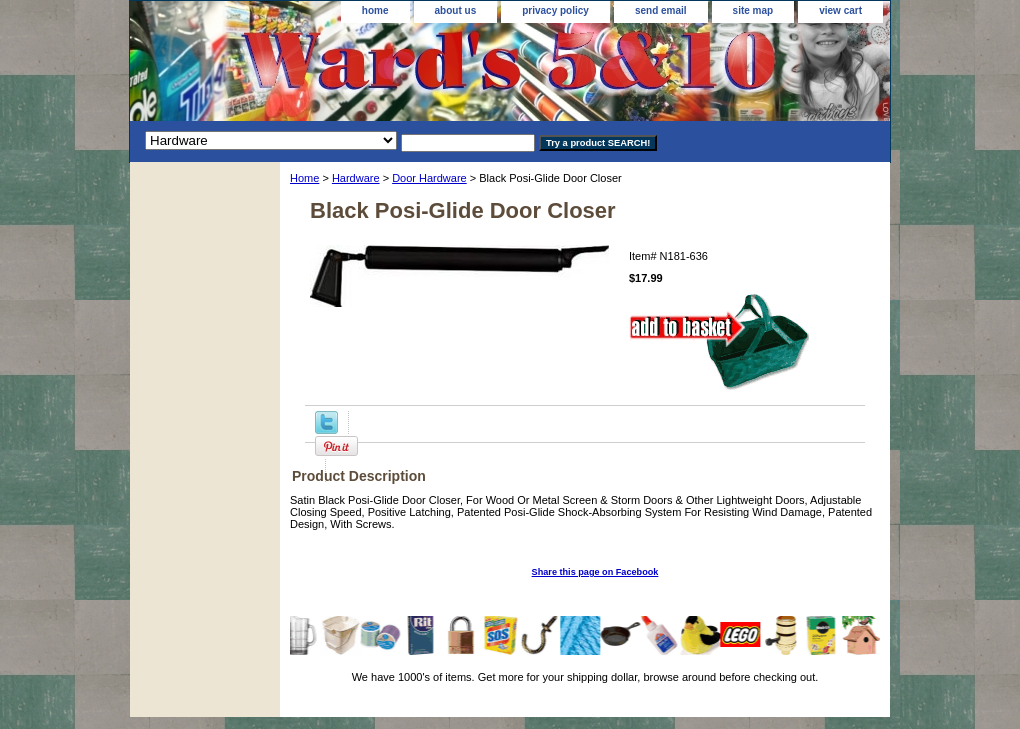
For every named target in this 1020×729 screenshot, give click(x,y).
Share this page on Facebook (595, 572)
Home (304, 178)
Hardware (356, 178)
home (375, 10)
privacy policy (555, 10)
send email (661, 10)
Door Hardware (429, 178)
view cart (840, 10)
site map (753, 10)
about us (456, 10)
